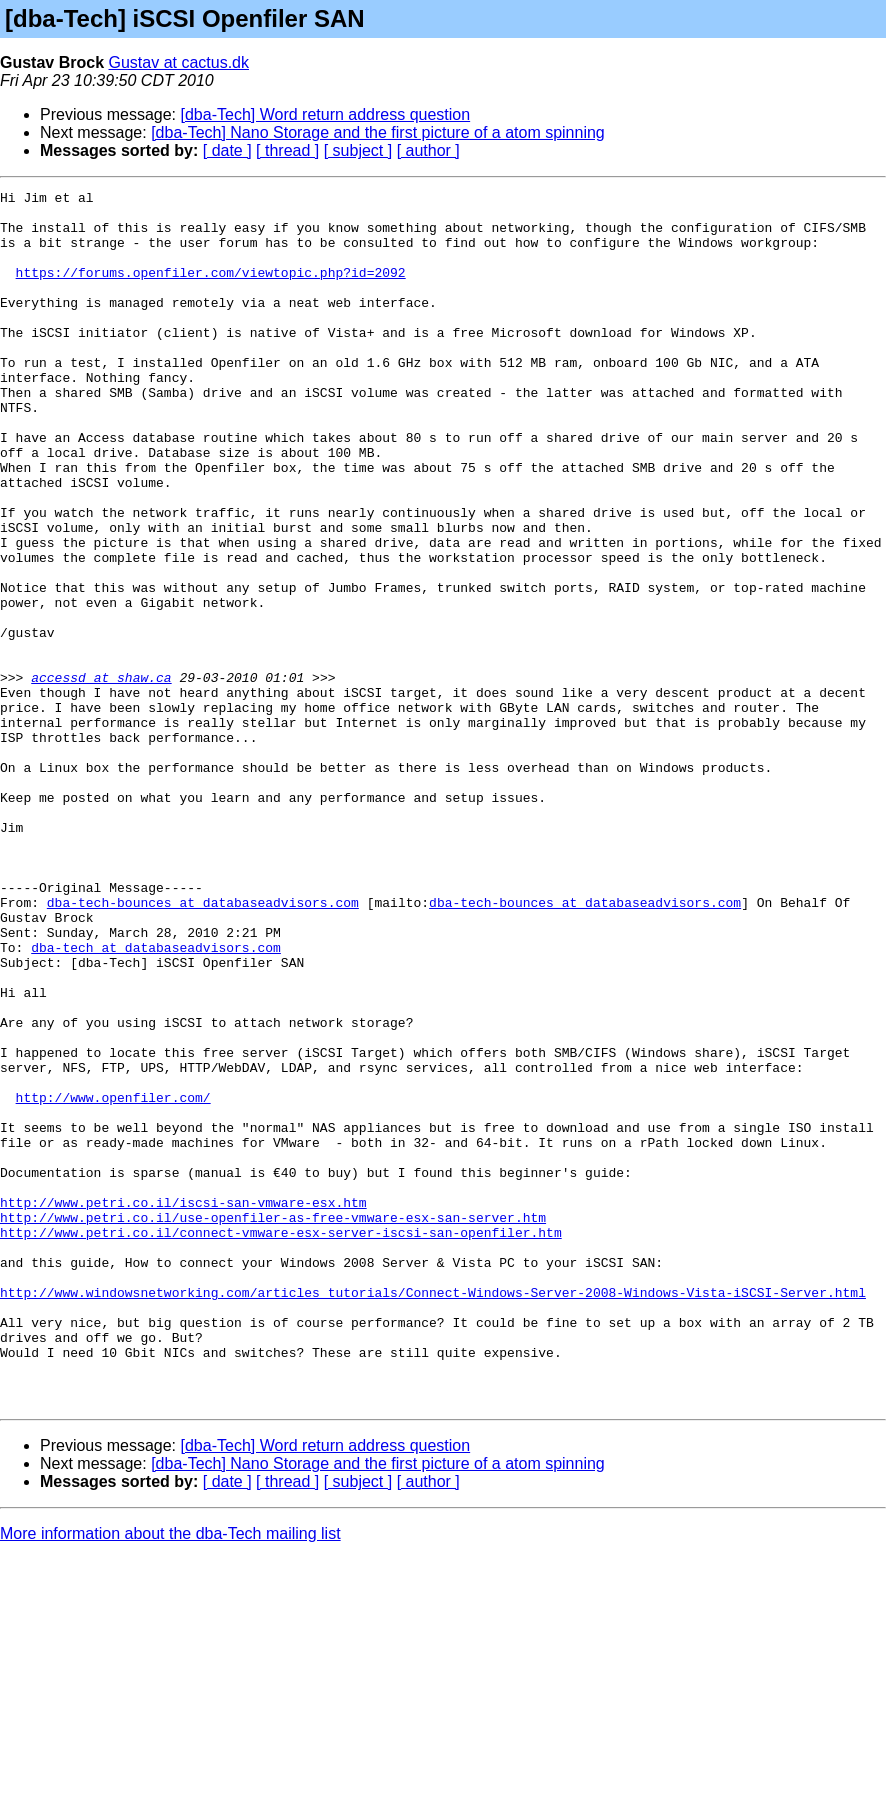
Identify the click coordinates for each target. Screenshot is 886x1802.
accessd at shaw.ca (101, 776)
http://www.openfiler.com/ (113, 1280)
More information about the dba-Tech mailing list (170, 1776)
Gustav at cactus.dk (179, 62)
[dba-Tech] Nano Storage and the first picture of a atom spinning (378, 132)
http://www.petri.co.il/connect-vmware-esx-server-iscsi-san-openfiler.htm (281, 1442)
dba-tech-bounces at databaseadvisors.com (203, 1046)
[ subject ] (358, 150)
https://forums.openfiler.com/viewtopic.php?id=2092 (211, 290)
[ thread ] (287, 150)
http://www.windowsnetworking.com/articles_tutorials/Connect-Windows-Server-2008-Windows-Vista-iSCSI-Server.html (433, 1514)
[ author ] (428, 150)
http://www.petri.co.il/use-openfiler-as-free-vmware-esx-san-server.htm (273, 1424)
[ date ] (227, 150)
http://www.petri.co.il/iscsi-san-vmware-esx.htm (183, 1406)
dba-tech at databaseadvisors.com (156, 1100)
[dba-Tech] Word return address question (326, 114)
